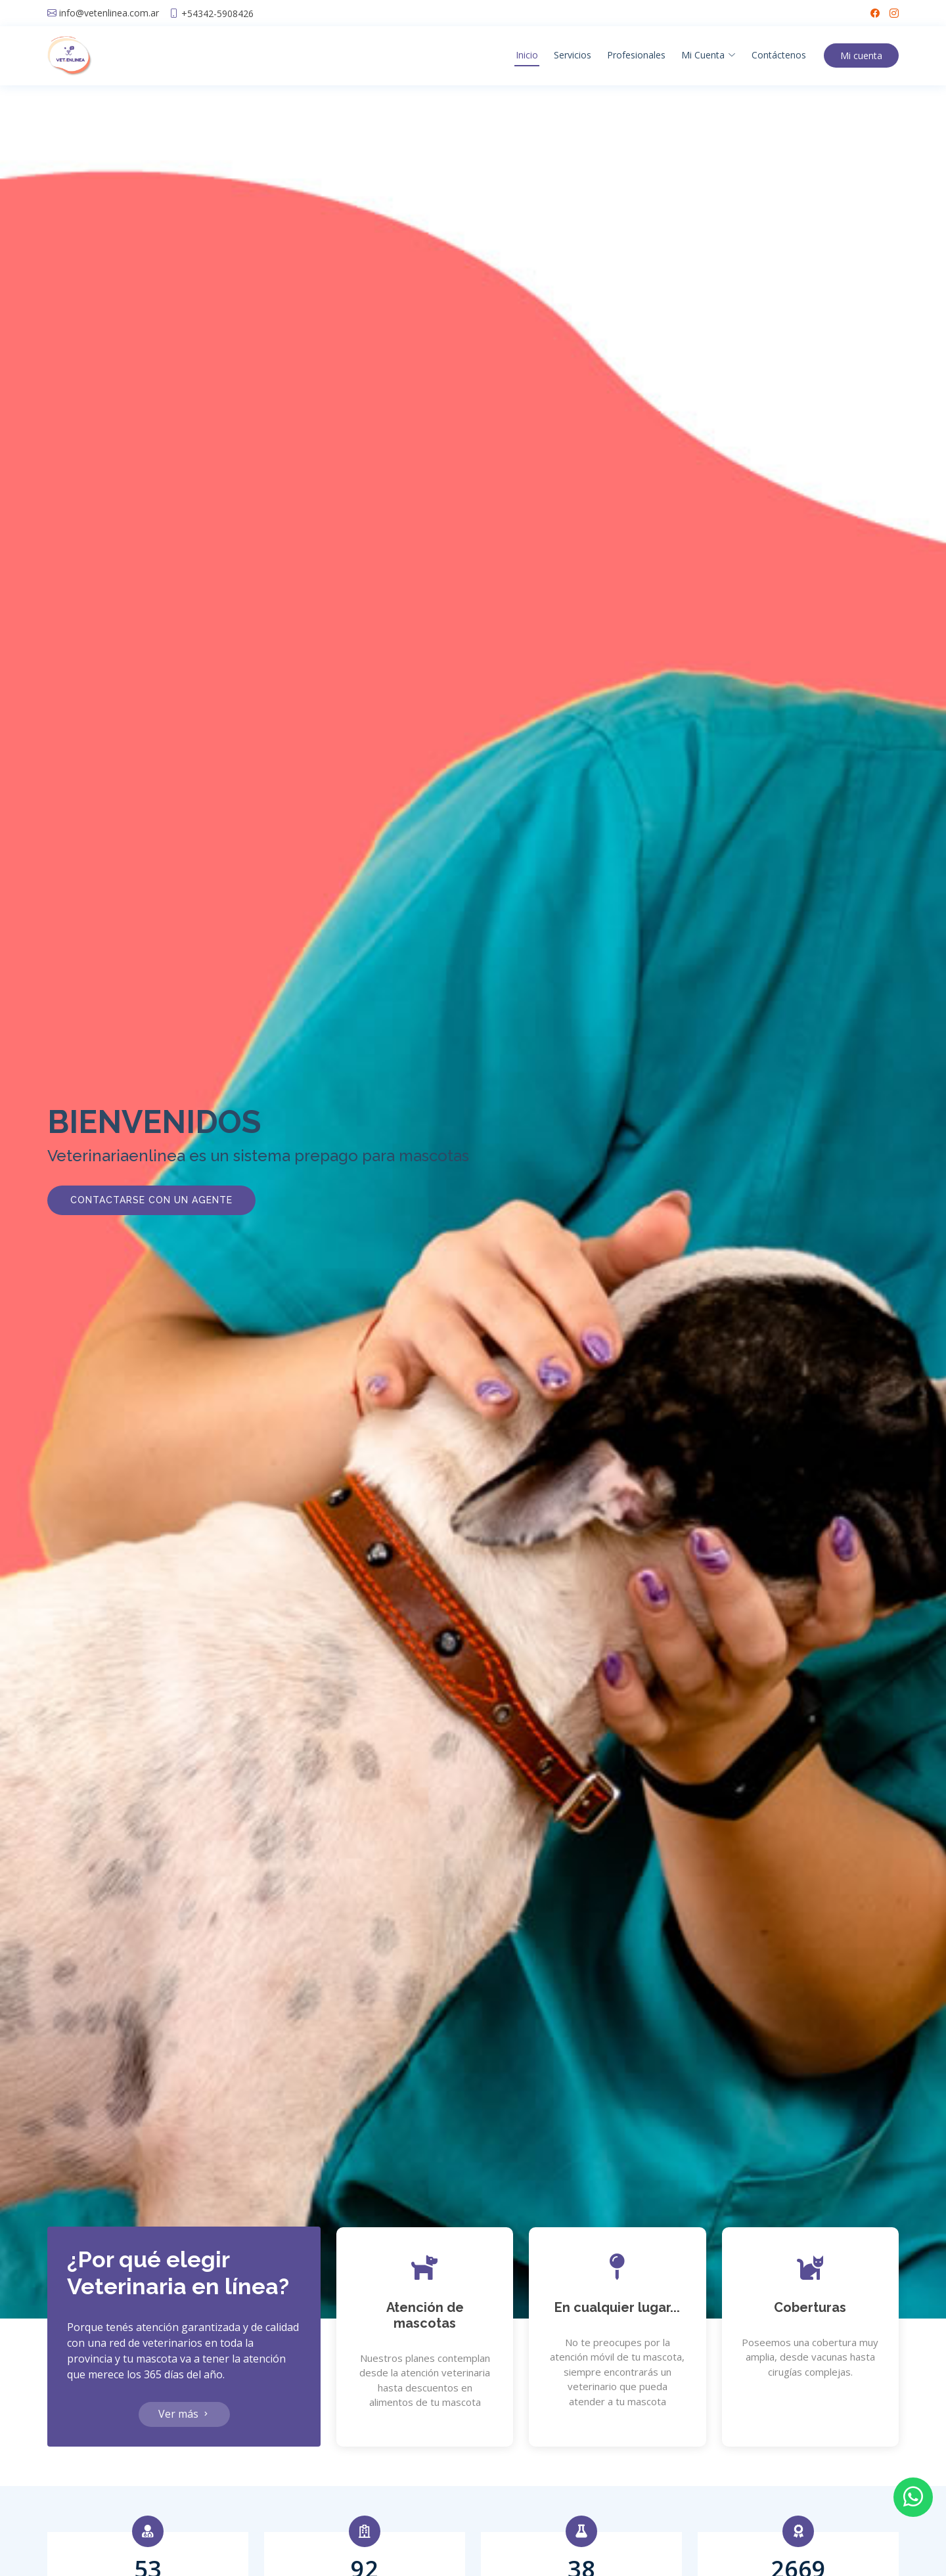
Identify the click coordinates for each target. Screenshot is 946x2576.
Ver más (184, 2414)
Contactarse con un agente (151, 1200)
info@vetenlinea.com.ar (109, 13)
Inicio (527, 55)
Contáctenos (779, 55)
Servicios (572, 55)
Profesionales (636, 55)
